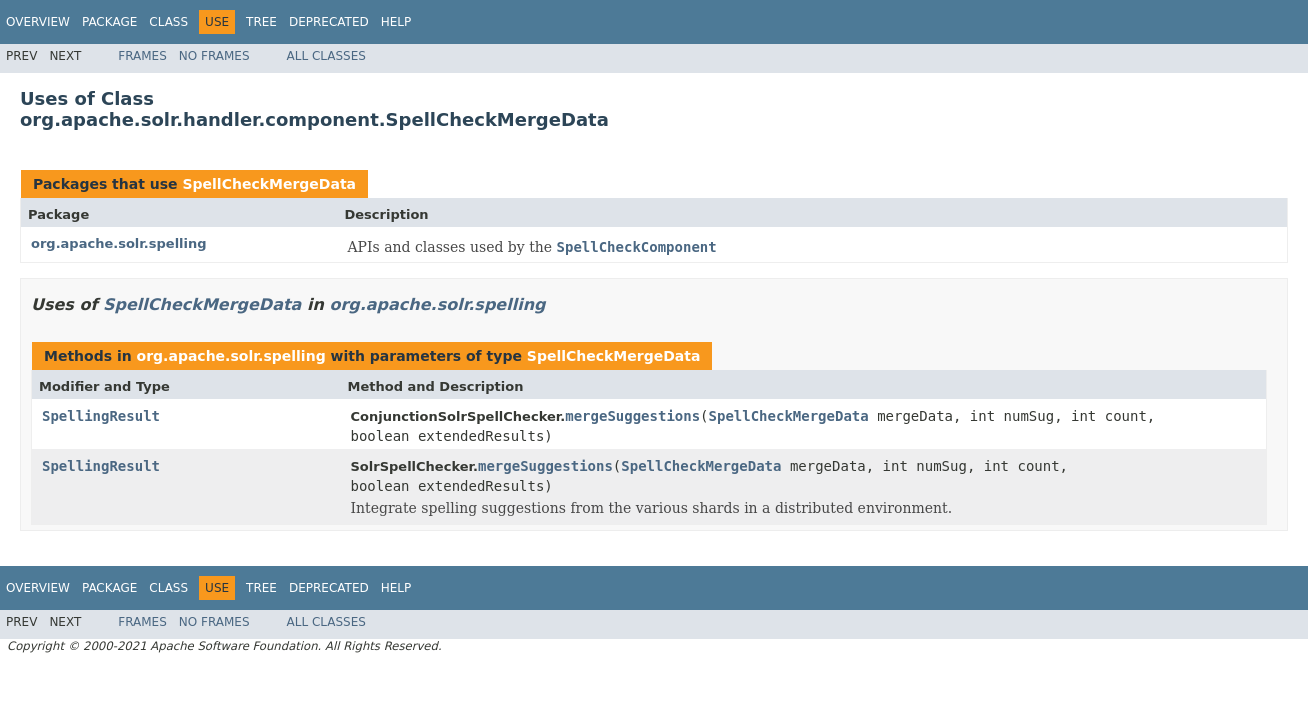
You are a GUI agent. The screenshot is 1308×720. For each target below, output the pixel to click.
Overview (38, 22)
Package (109, 22)
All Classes (326, 56)
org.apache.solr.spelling (119, 243)
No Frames (214, 56)
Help (396, 22)
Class (168, 22)
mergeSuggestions (632, 416)
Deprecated (329, 22)
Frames (142, 56)
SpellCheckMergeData (269, 184)
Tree (261, 22)
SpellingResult (101, 416)
